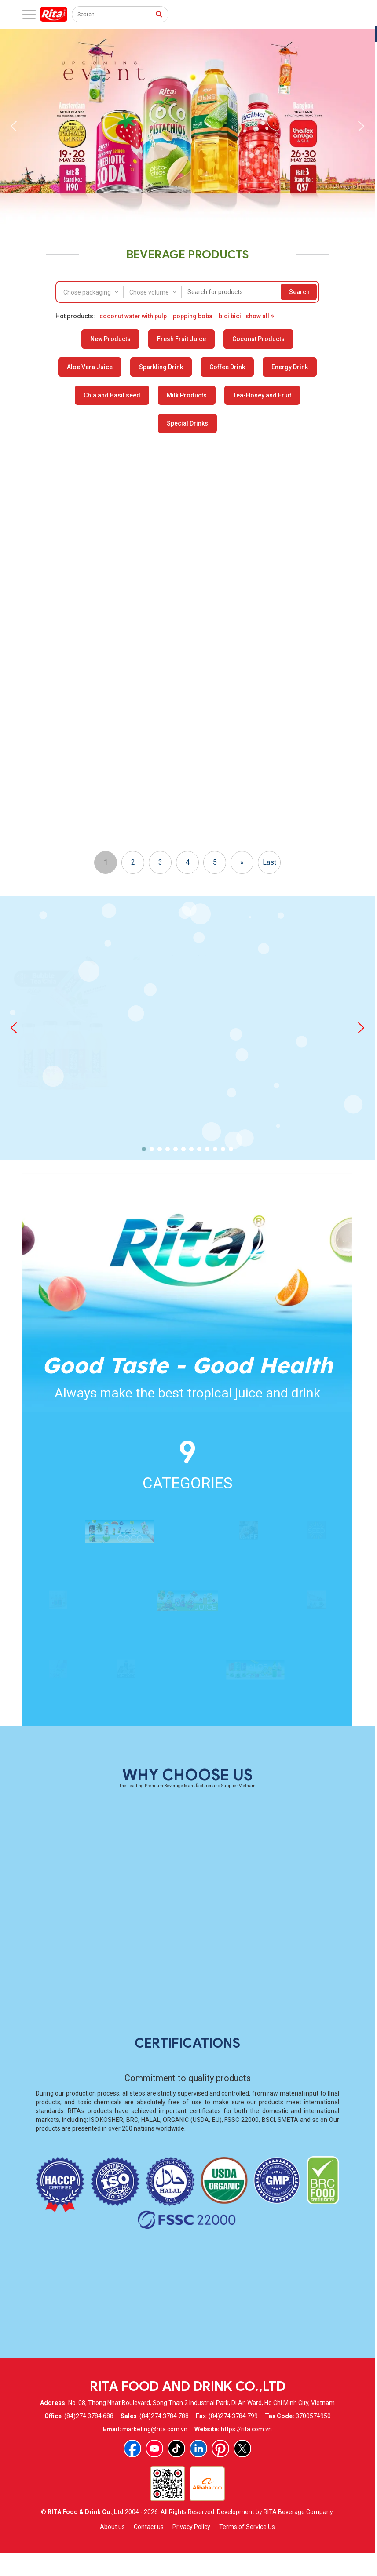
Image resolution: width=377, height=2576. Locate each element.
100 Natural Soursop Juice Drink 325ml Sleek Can (64, 1133)
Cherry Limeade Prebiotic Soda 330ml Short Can (311, 791)
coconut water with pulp (133, 316)
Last (269, 1173)
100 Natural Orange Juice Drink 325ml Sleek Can (311, 1133)
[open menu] (29, 14)
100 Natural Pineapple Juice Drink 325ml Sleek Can (146, 1133)
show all (259, 316)
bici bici (230, 316)
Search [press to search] (299, 291)
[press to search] (159, 13)
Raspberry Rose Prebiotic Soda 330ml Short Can (311, 606)
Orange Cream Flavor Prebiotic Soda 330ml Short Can (63, 791)
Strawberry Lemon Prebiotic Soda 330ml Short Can (228, 606)
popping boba (192, 316)
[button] (14, 126)
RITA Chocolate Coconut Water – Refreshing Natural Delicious (146, 606)
